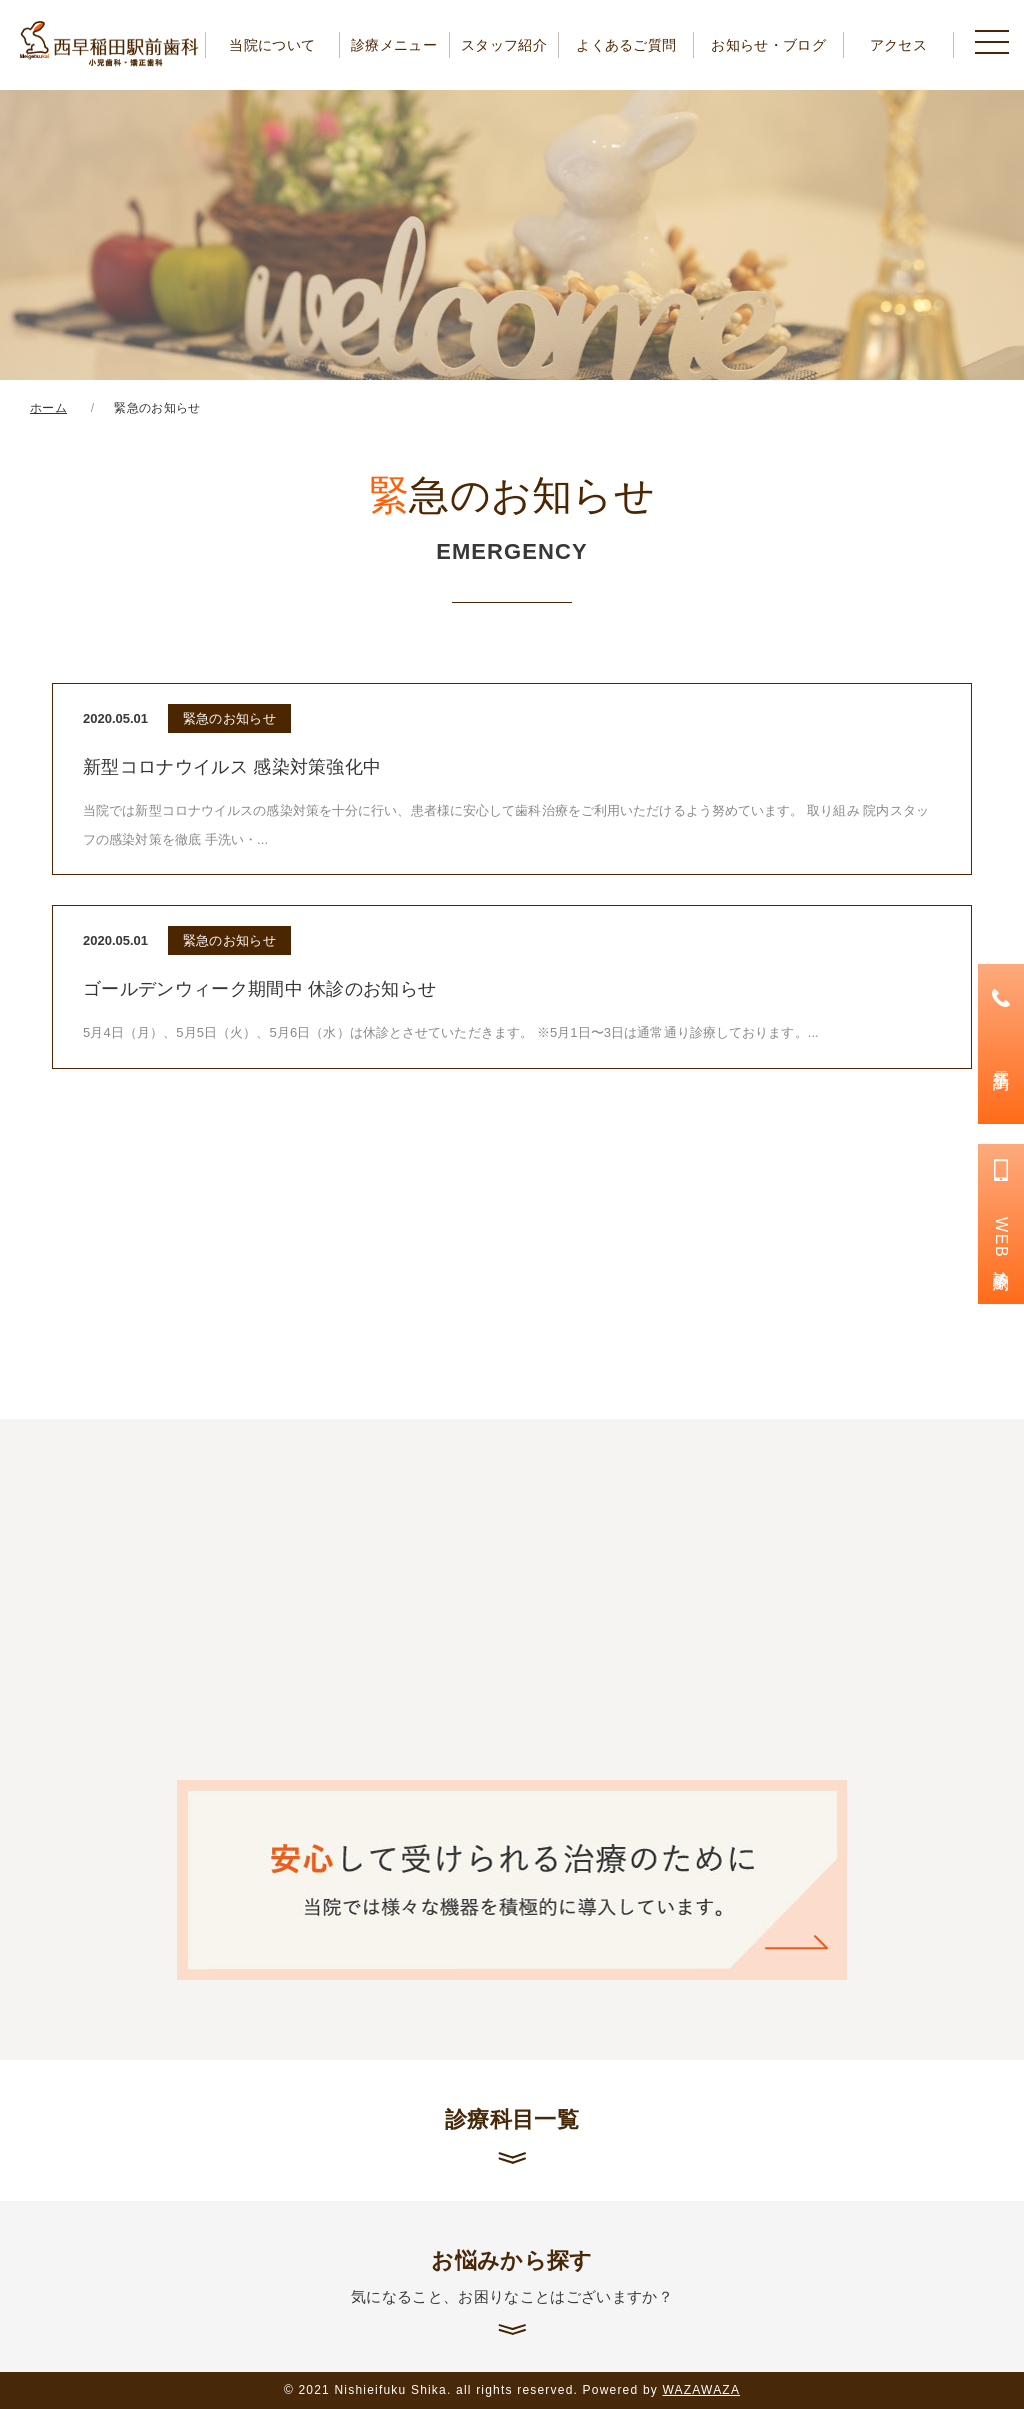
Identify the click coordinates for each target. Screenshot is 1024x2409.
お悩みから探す (512, 2278)
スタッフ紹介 (504, 45)
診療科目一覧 (512, 2119)
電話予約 (1001, 1061)
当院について (272, 45)
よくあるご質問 (626, 45)
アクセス (898, 45)
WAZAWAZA (702, 2390)
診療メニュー (394, 45)
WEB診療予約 (1001, 1241)
